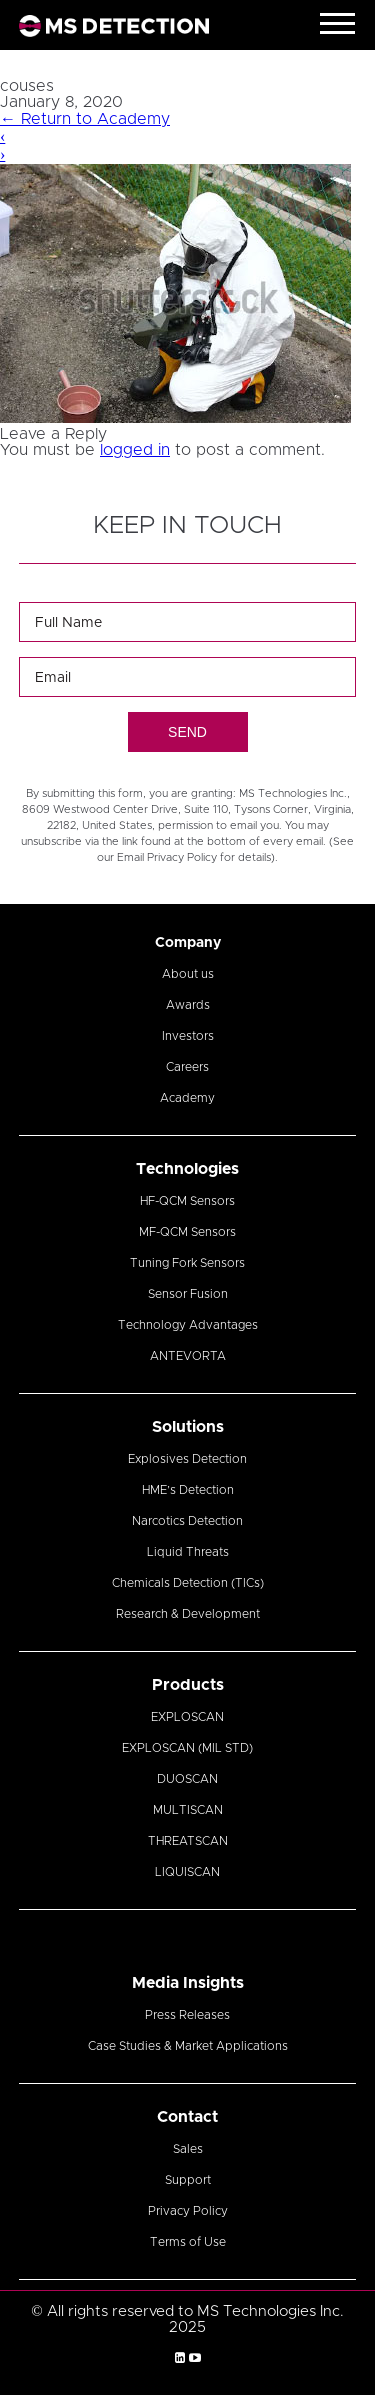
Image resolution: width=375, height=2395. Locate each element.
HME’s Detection (188, 1490)
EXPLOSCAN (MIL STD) (187, 1748)
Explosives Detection (187, 1459)
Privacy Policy (188, 2211)
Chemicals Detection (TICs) (188, 1583)
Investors (188, 1036)
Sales (188, 2149)
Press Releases (187, 2015)
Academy (187, 1098)
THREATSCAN (188, 1841)
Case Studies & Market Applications (188, 2046)
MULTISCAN (188, 1810)
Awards (188, 1005)
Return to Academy (85, 119)
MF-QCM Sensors (187, 1232)
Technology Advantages (188, 1325)
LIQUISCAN (187, 1872)
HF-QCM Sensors (187, 1201)
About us (188, 974)
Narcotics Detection (187, 1521)
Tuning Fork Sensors (187, 1263)
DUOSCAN (187, 1779)
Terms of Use (188, 2242)
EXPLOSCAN (187, 1717)
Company (188, 943)
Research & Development (188, 1614)
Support (188, 2180)
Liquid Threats (188, 1552)
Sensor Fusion (188, 1294)
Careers (187, 1067)
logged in (135, 450)
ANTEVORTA (188, 1356)
